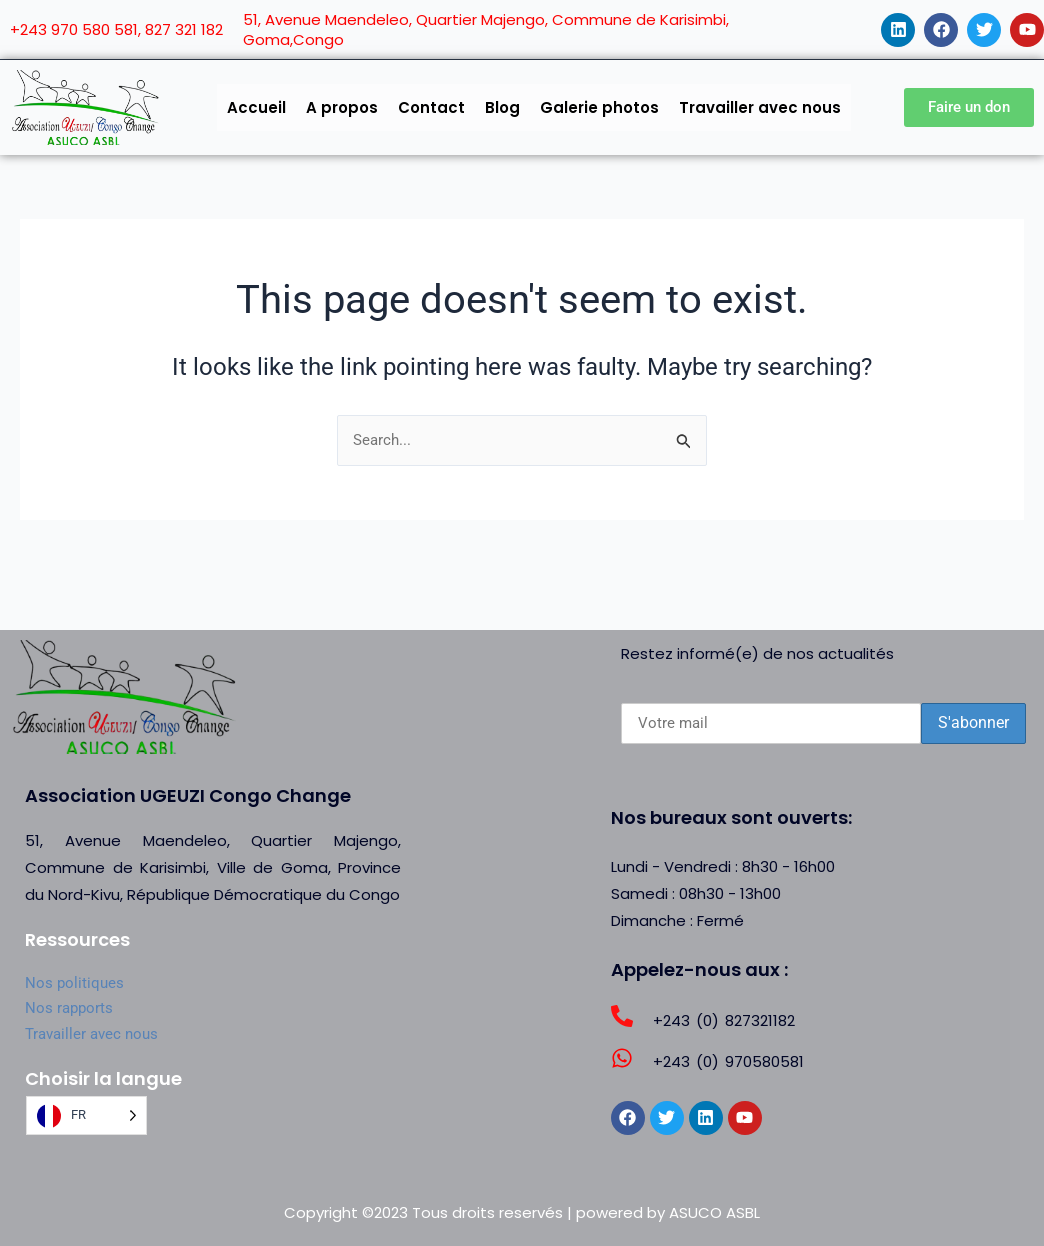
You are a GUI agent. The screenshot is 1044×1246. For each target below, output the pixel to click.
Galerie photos (599, 107)
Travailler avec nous (760, 107)
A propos (342, 107)
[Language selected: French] (86, 1115)
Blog (502, 107)
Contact (431, 107)
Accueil (256, 107)
